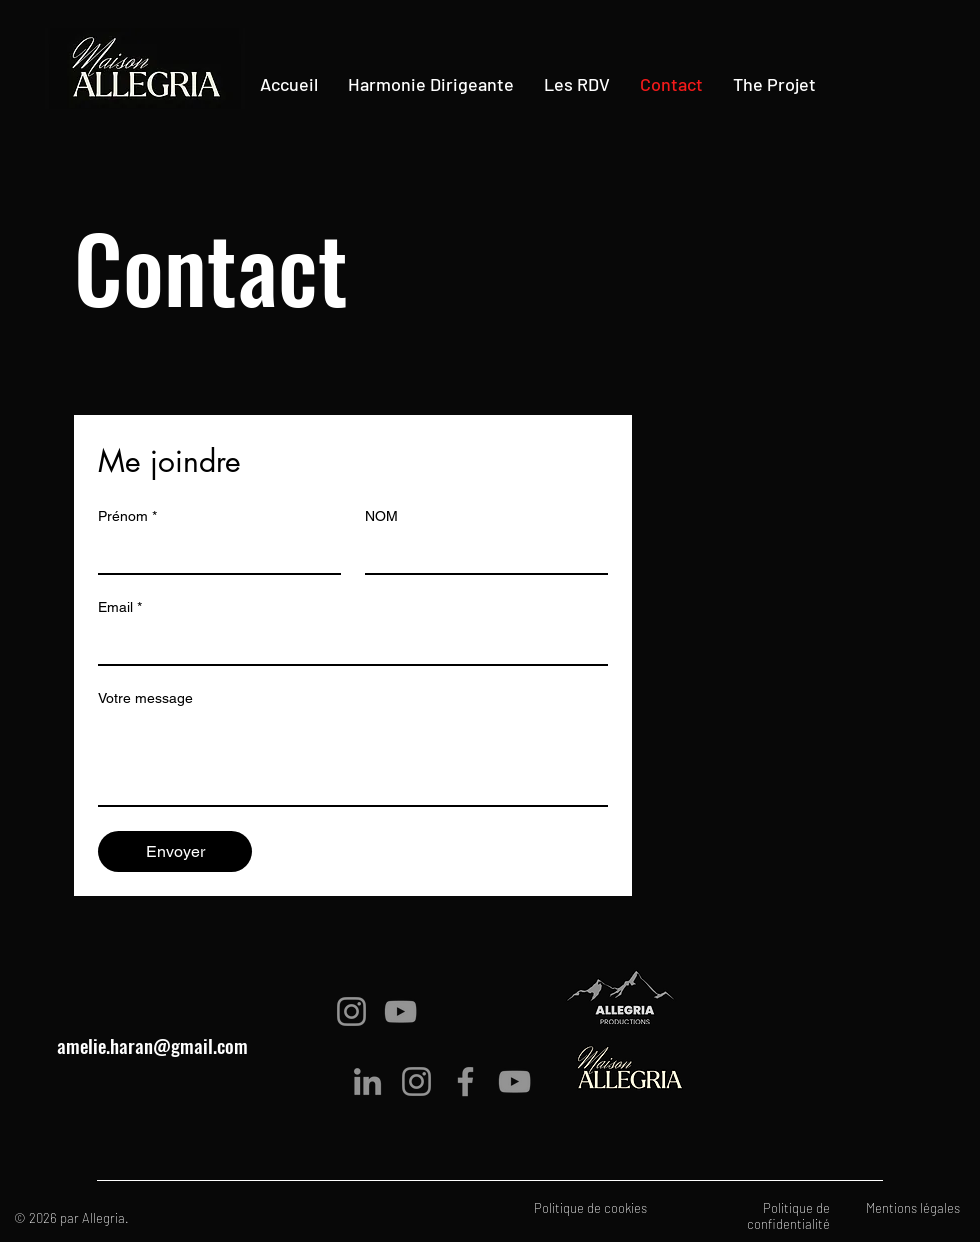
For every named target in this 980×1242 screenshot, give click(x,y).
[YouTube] (400, 1011)
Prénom (127, 516)
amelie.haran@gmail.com (152, 1045)
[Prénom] (213, 553)
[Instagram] (351, 1011)
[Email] (347, 644)
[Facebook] (465, 1081)
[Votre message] (353, 760)
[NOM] (480, 553)
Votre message (145, 698)
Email (120, 607)
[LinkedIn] (367, 1081)
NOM (381, 516)
